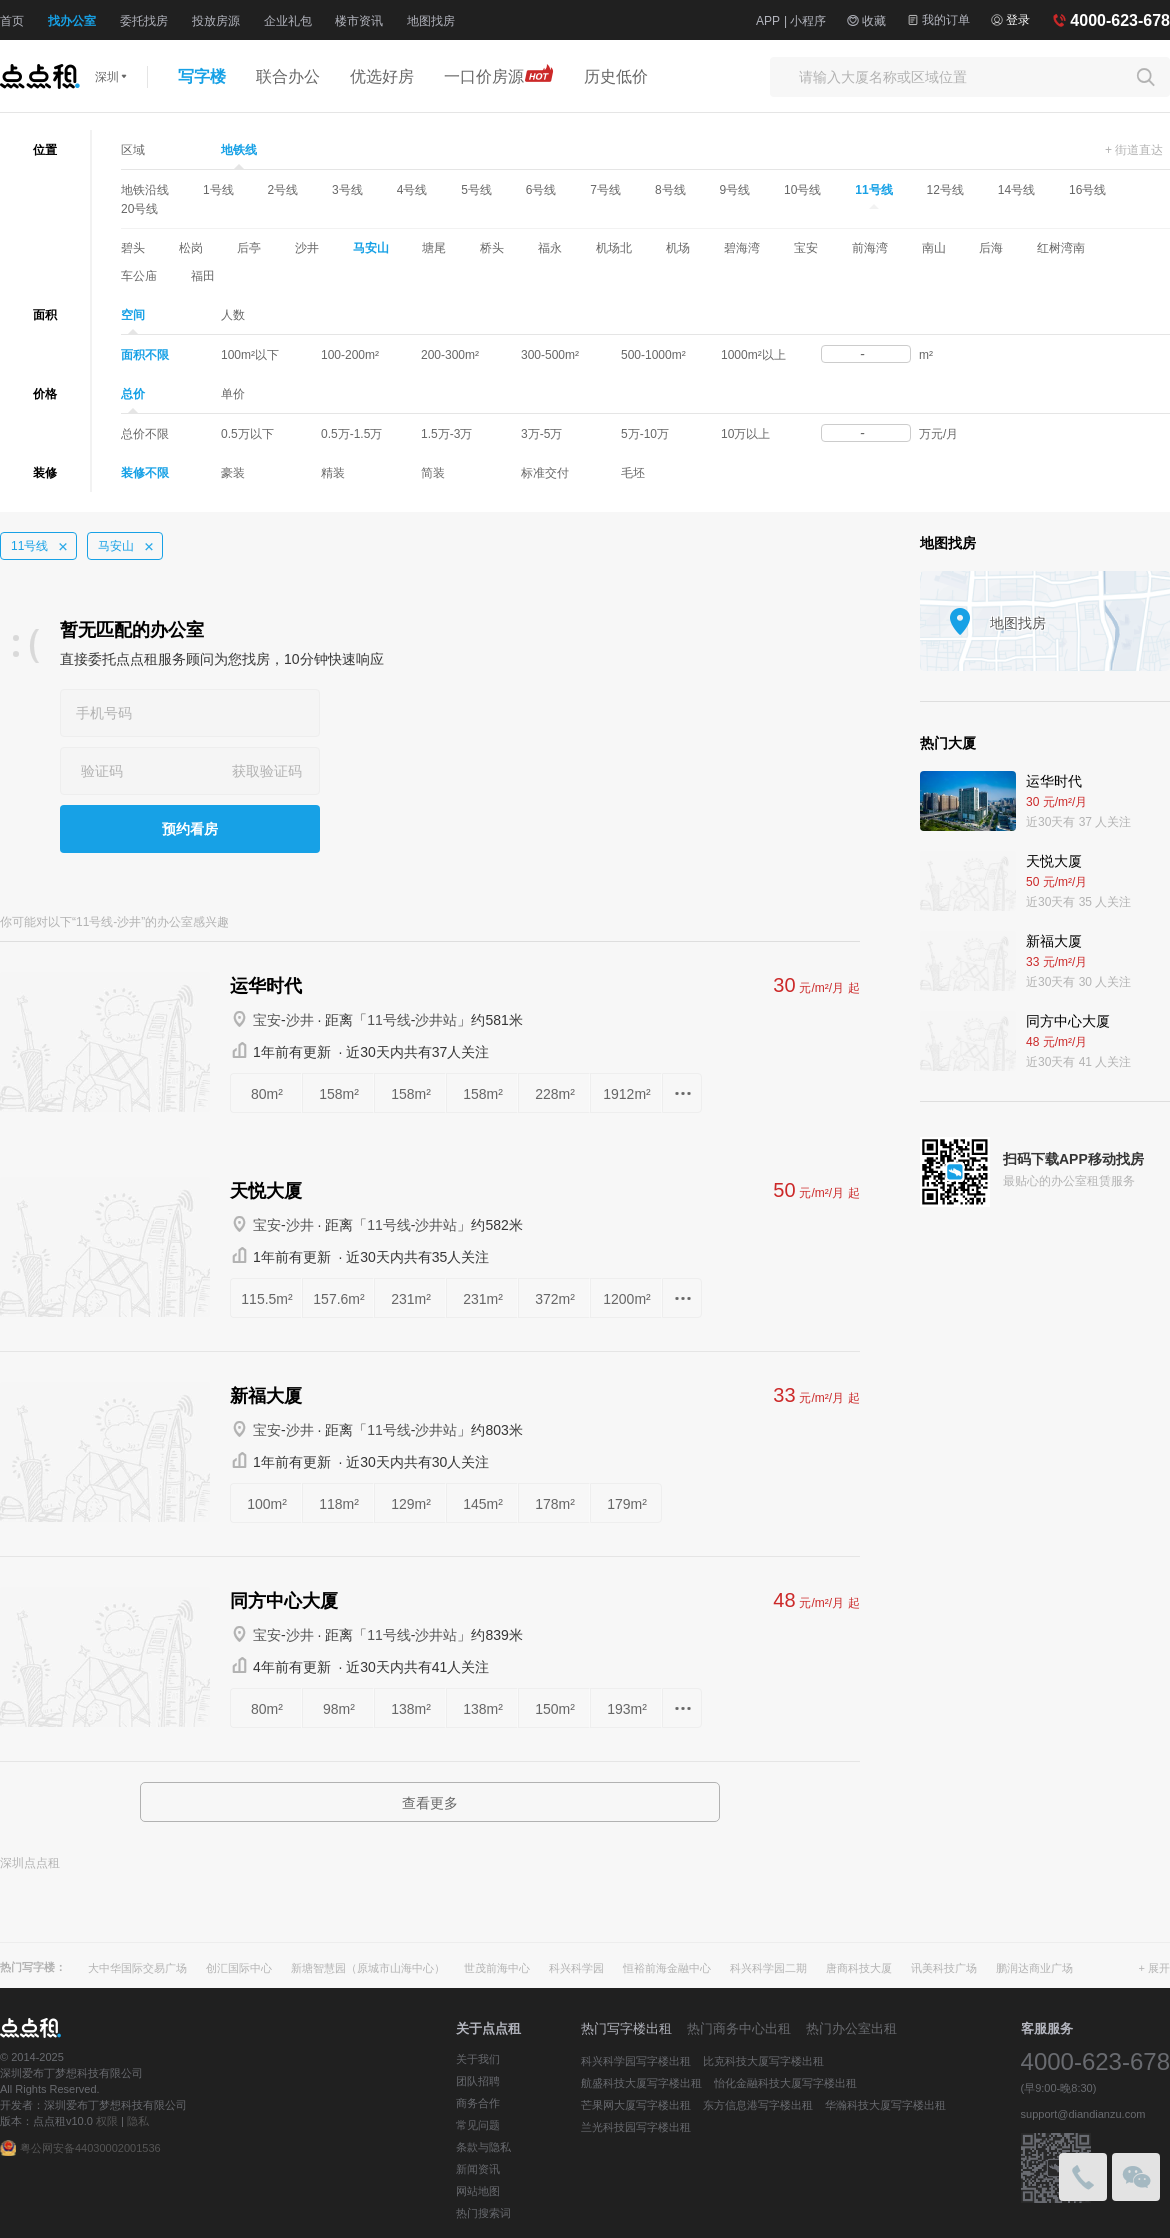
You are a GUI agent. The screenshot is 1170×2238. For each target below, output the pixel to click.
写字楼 (202, 76)
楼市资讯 (359, 21)
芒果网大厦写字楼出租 (636, 2105)
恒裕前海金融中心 (667, 1968)
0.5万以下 (247, 434)
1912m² (626, 1094)
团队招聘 (478, 2081)
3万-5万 (541, 434)
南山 (934, 248)
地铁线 (239, 151)
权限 (107, 2121)
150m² (555, 1709)
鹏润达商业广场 (1034, 1968)
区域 (133, 150)
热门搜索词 (483, 2213)
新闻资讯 (478, 2169)
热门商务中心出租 (739, 2028)
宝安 (806, 248)
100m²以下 (250, 355)
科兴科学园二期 (768, 1968)
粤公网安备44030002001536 (90, 2148)
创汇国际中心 (239, 1968)
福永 (550, 248)
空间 (133, 316)
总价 (133, 395)
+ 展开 (1154, 1968)
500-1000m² (653, 355)
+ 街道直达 (1134, 150)
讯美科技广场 (944, 1968)
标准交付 (545, 473)
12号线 (945, 190)
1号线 (218, 190)
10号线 (802, 190)
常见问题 (478, 2125)
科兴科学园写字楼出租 (636, 2061)
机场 (678, 248)
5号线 (476, 190)
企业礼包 (288, 21)
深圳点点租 (30, 1863)
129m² (411, 1504)
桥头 (492, 248)
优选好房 (382, 76)
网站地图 (478, 2191)
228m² (555, 1094)
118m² (339, 1504)
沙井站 (436, 1020)
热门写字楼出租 (626, 2028)
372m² (555, 1299)
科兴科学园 (576, 1968)
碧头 (133, 248)
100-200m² (350, 355)
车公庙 (139, 276)
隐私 (138, 2121)
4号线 (412, 190)
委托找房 (144, 21)
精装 (333, 473)
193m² (627, 1709)
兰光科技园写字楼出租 (636, 2127)
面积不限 (145, 355)
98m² (339, 1709)
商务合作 (478, 2103)
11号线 (873, 191)
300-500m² (550, 355)
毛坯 (633, 473)
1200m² (626, 1299)
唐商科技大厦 (859, 1968)
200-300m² (450, 355)
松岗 (191, 248)
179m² (627, 1504)
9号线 (735, 190)
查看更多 (430, 1803)
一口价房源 (499, 73)
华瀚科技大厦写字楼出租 (885, 2105)
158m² (339, 1094)
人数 (233, 315)
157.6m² (338, 1299)
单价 (233, 394)
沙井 (307, 248)
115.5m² (266, 1299)
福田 (203, 276)
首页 (12, 21)
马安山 (371, 248)
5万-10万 (645, 434)
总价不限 (145, 434)
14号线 (1016, 190)
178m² (555, 1504)
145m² (483, 1504)
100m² (267, 1504)
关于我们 (478, 2059)
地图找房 (431, 21)
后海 (991, 248)
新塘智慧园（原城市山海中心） (368, 1968)
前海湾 (870, 248)
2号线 (282, 190)
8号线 (670, 190)
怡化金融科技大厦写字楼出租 (785, 2083)
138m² (411, 1709)
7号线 (605, 190)
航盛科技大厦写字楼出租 (641, 2083)
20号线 (139, 209)
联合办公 (288, 76)
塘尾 (434, 248)
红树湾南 (1061, 248)
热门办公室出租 (851, 2028)
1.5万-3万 (446, 434)
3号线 (347, 190)
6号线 (541, 190)
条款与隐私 (483, 2147)
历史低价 (616, 76)
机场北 (614, 248)
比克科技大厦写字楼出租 (763, 2061)
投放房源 (216, 21)
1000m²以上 (753, 355)
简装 (433, 473)
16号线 (1087, 190)
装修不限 (145, 473)
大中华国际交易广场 (137, 1968)
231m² (411, 1299)
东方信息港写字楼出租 (758, 2105)
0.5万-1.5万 (351, 434)
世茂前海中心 (497, 1968)
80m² (267, 1094)
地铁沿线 (145, 190)
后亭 (249, 248)
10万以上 (745, 434)
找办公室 (72, 21)
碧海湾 (742, 248)
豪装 (233, 473)
